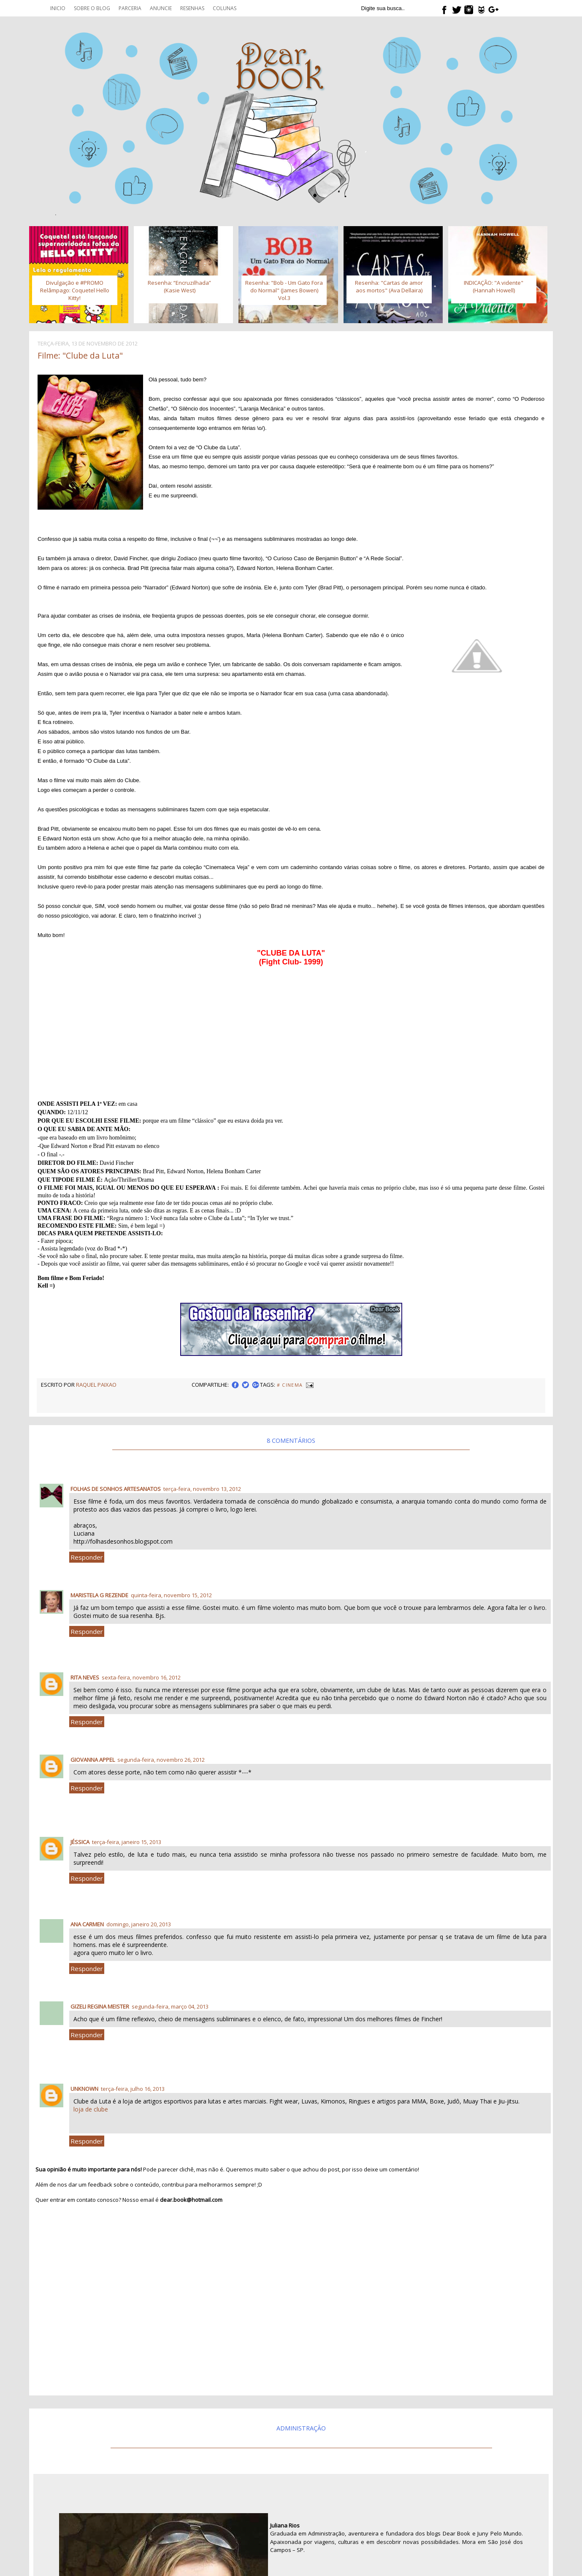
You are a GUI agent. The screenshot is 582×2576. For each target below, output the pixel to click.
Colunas (224, 8)
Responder (86, 1557)
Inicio (57, 8)
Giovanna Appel (92, 1759)
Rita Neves (84, 1677)
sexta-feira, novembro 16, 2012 (141, 1677)
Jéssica (79, 1842)
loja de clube (90, 2109)
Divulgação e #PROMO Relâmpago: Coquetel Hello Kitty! (74, 290)
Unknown (84, 2089)
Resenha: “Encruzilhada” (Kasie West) (179, 286)
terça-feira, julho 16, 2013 (133, 2089)
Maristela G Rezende (99, 1595)
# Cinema (290, 1385)
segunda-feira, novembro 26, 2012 (161, 1759)
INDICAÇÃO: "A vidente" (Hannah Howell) (493, 286)
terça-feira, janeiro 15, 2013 (126, 1842)
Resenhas (192, 8)
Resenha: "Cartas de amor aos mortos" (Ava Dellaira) (389, 286)
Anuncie (161, 8)
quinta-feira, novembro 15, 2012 (171, 1595)
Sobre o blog (92, 8)
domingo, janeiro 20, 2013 (138, 1924)
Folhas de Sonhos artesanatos (115, 1489)
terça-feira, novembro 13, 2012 (202, 1489)
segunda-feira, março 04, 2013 (170, 2006)
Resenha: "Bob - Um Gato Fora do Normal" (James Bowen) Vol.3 (284, 290)
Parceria (130, 8)
